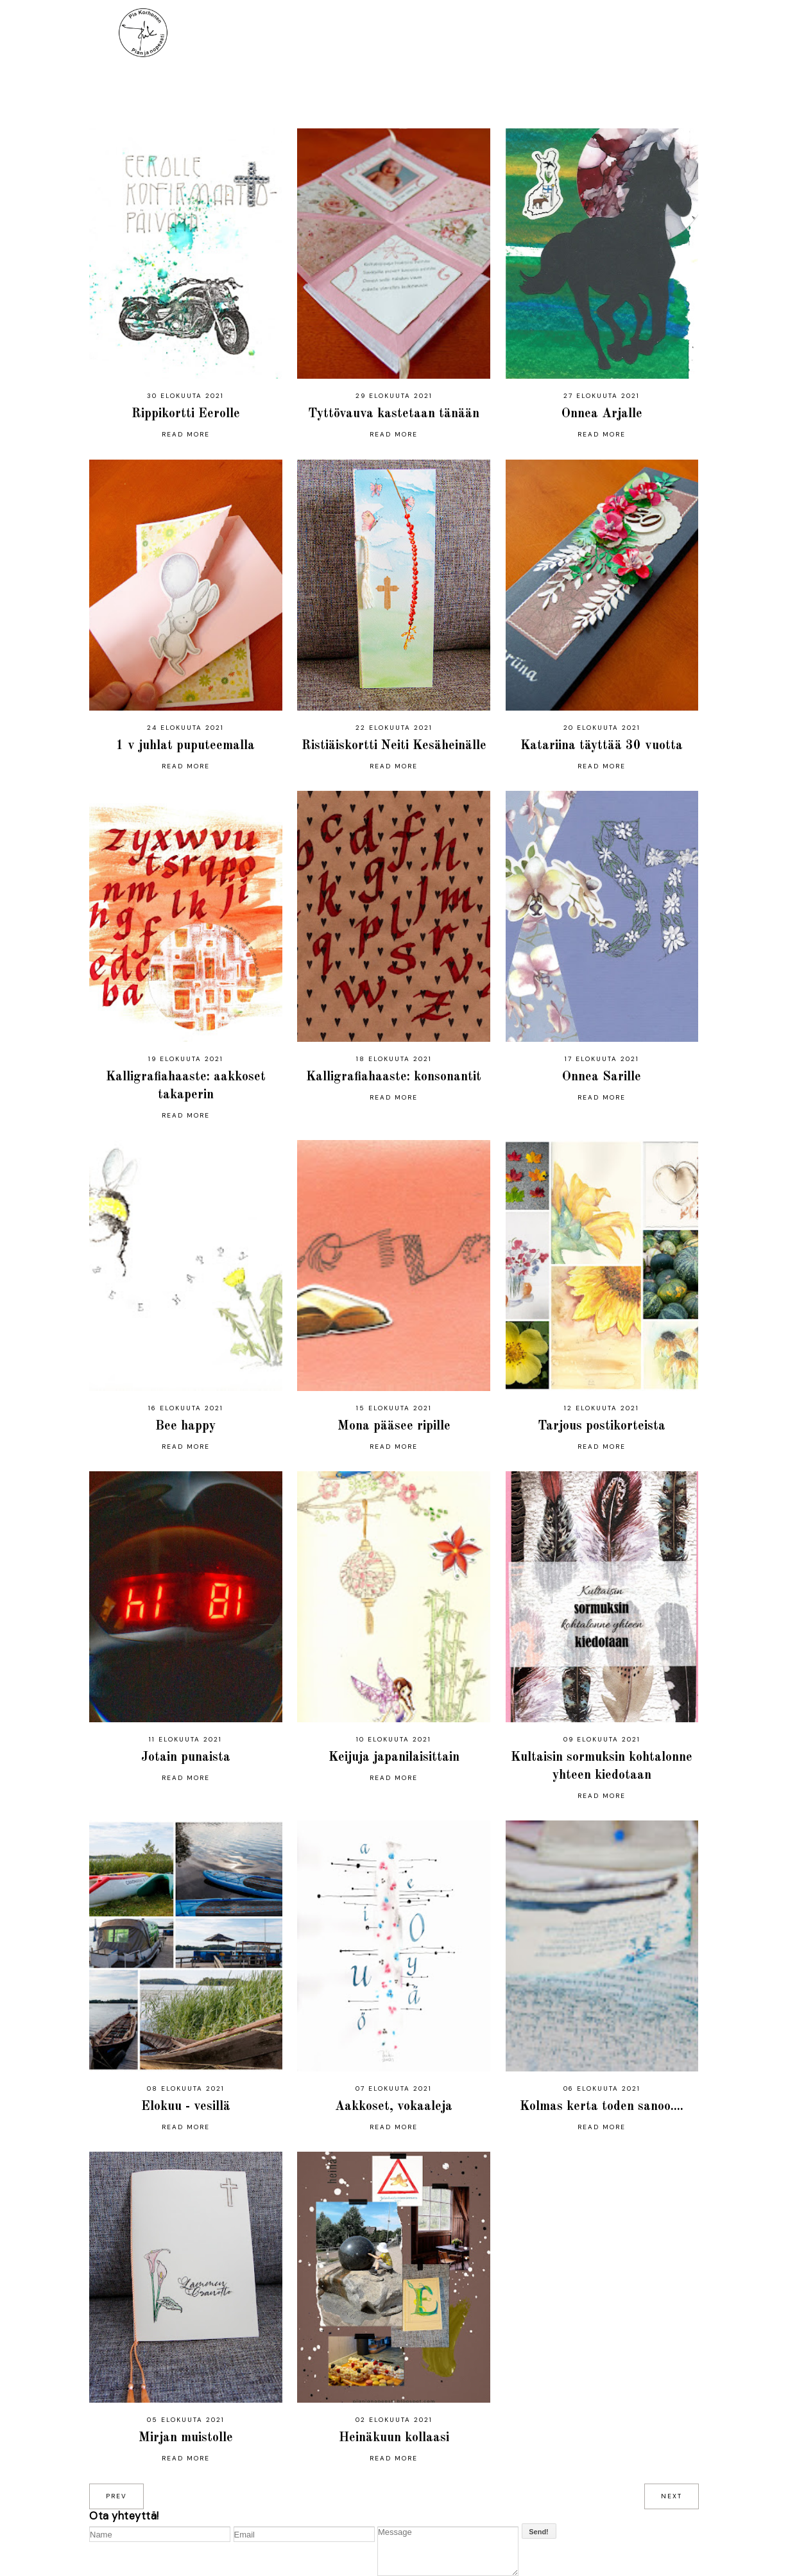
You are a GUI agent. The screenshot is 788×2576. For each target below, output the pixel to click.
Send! (539, 2532)
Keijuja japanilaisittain (394, 1757)
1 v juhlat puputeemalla (185, 745)
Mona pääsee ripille (394, 1426)
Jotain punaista (185, 1757)
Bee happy (185, 1426)
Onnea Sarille (601, 1077)
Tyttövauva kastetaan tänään (393, 414)
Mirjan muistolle (186, 2438)
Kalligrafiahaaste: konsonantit (393, 1077)
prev (116, 2496)
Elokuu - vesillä (185, 2106)
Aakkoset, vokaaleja (393, 2106)
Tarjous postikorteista (601, 1426)
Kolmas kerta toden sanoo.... (601, 2106)
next (671, 2496)
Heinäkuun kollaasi (394, 2438)
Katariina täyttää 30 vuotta (601, 745)
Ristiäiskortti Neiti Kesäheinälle (394, 745)
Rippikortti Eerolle (186, 414)
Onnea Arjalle (601, 414)
